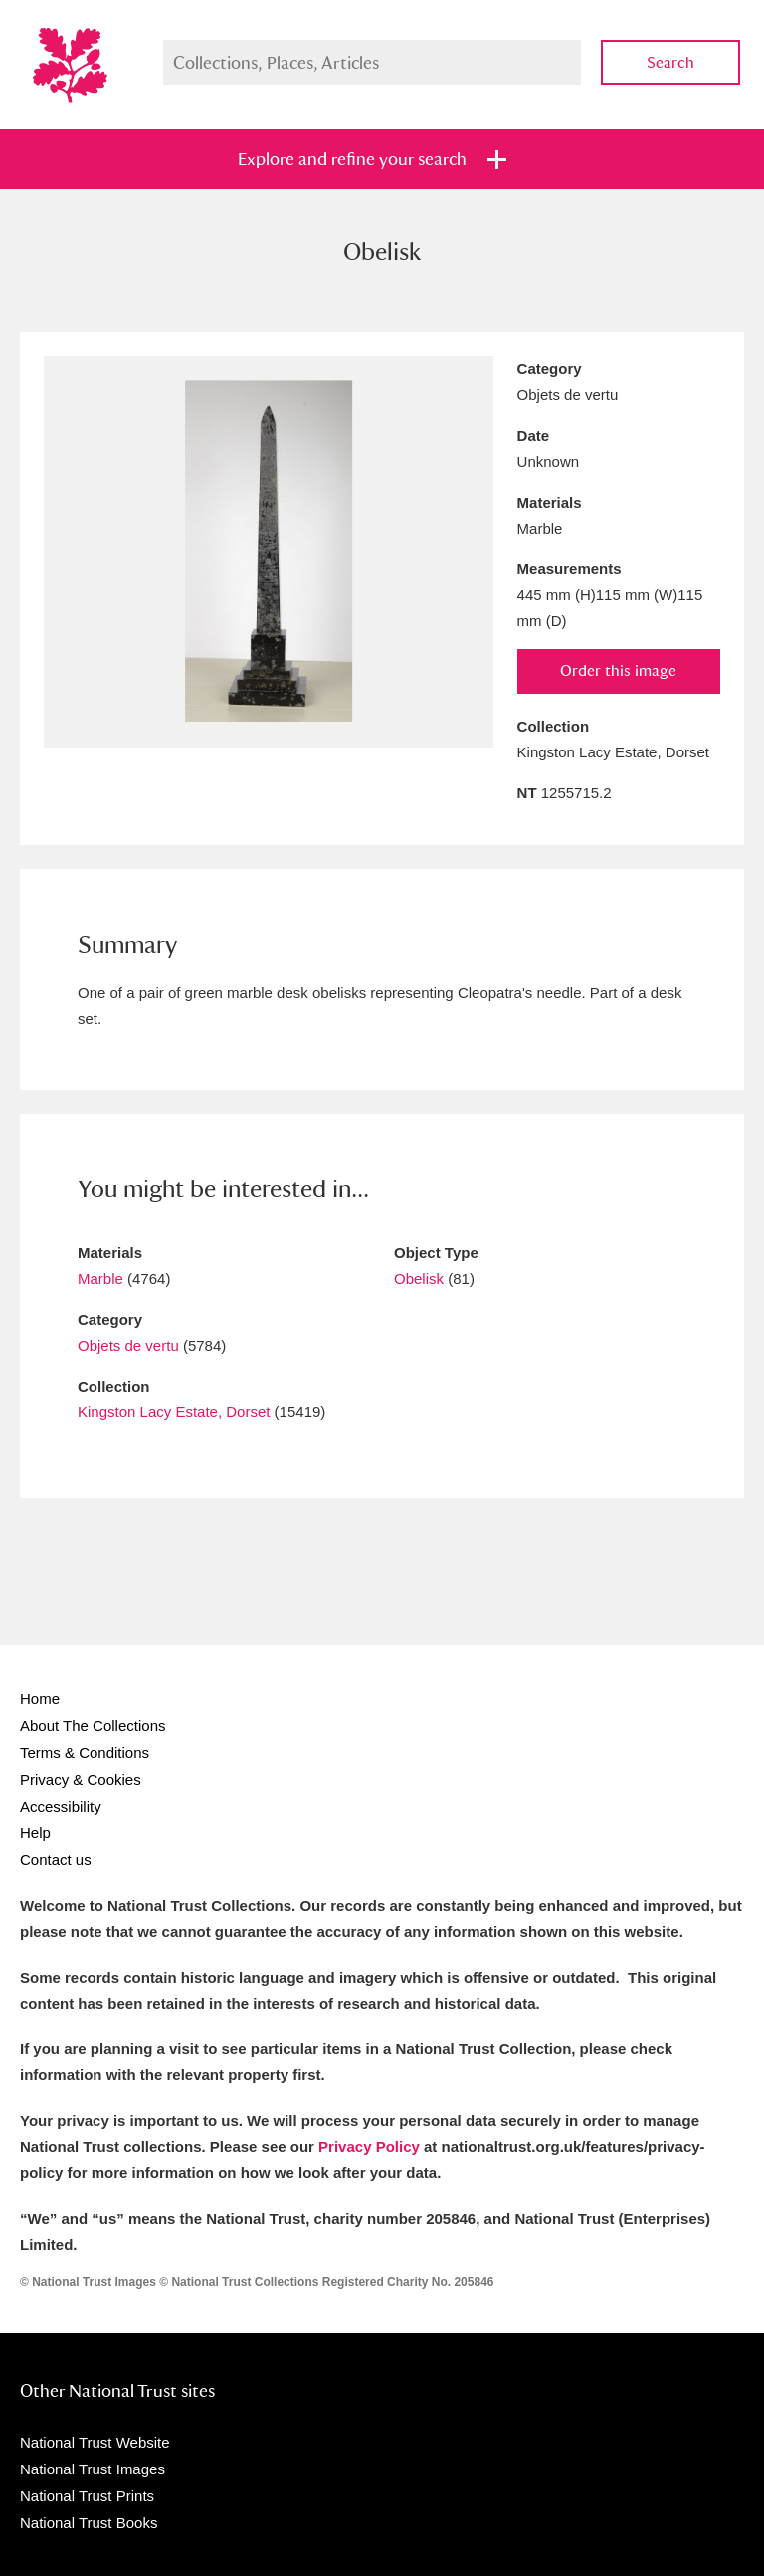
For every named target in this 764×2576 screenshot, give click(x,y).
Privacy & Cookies (80, 1779)
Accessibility (60, 1806)
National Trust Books (88, 2522)
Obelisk (419, 1278)
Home (40, 1698)
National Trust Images (92, 2469)
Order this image (618, 670)
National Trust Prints (87, 2495)
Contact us (56, 1859)
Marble (100, 1278)
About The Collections (92, 1725)
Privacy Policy (369, 2146)
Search (670, 62)
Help (35, 1833)
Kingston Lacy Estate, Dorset (174, 1411)
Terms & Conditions (84, 1752)
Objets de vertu (128, 1345)
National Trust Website (95, 2442)
